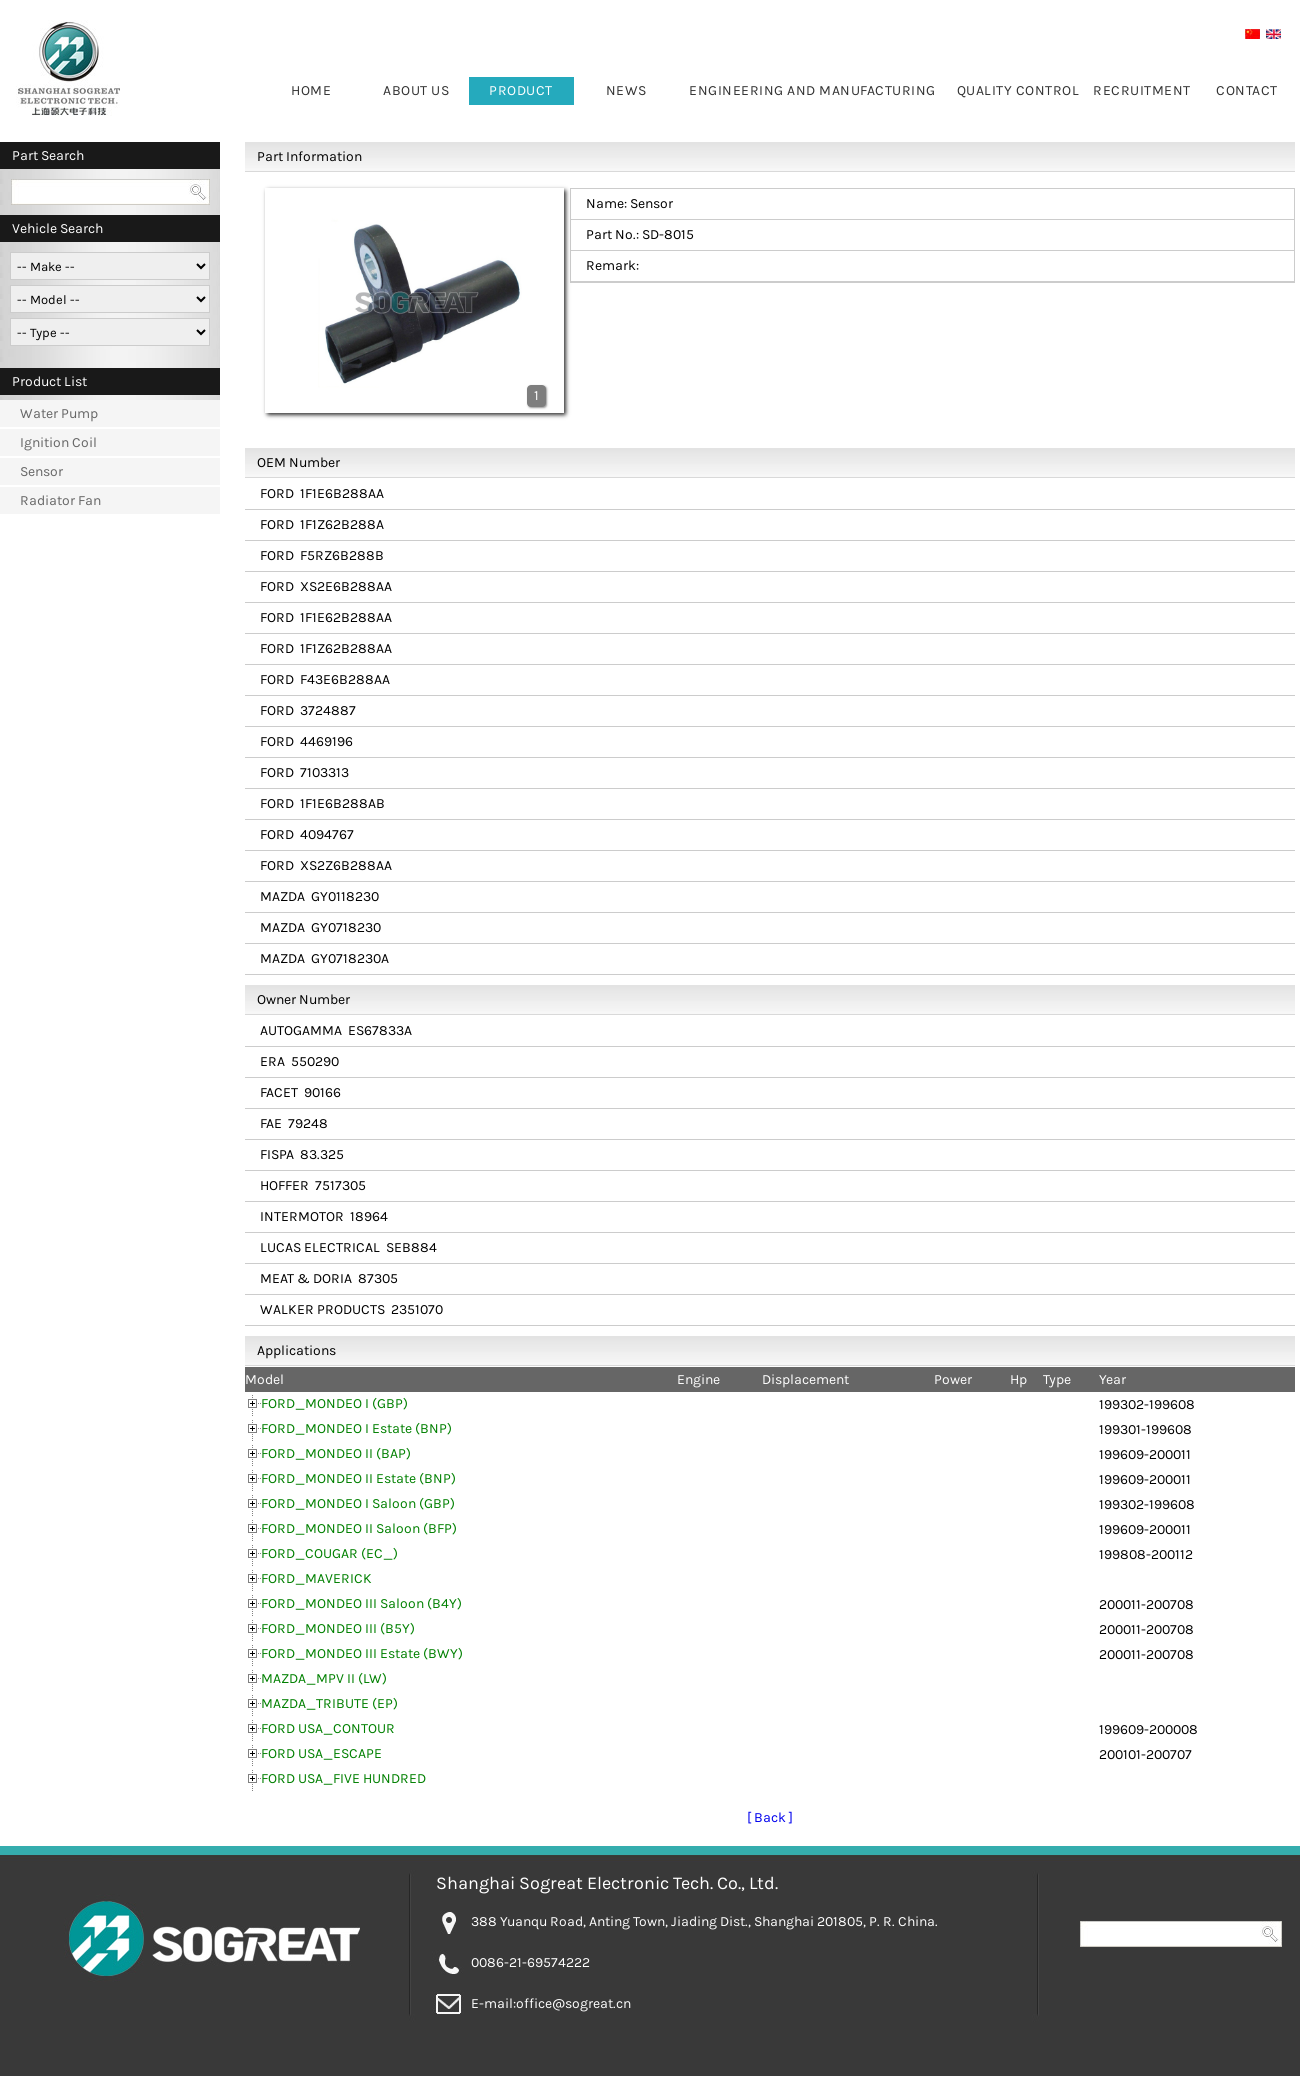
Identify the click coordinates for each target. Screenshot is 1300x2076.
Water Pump (59, 413)
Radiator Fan (60, 500)
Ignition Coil (58, 442)
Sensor (41, 471)
